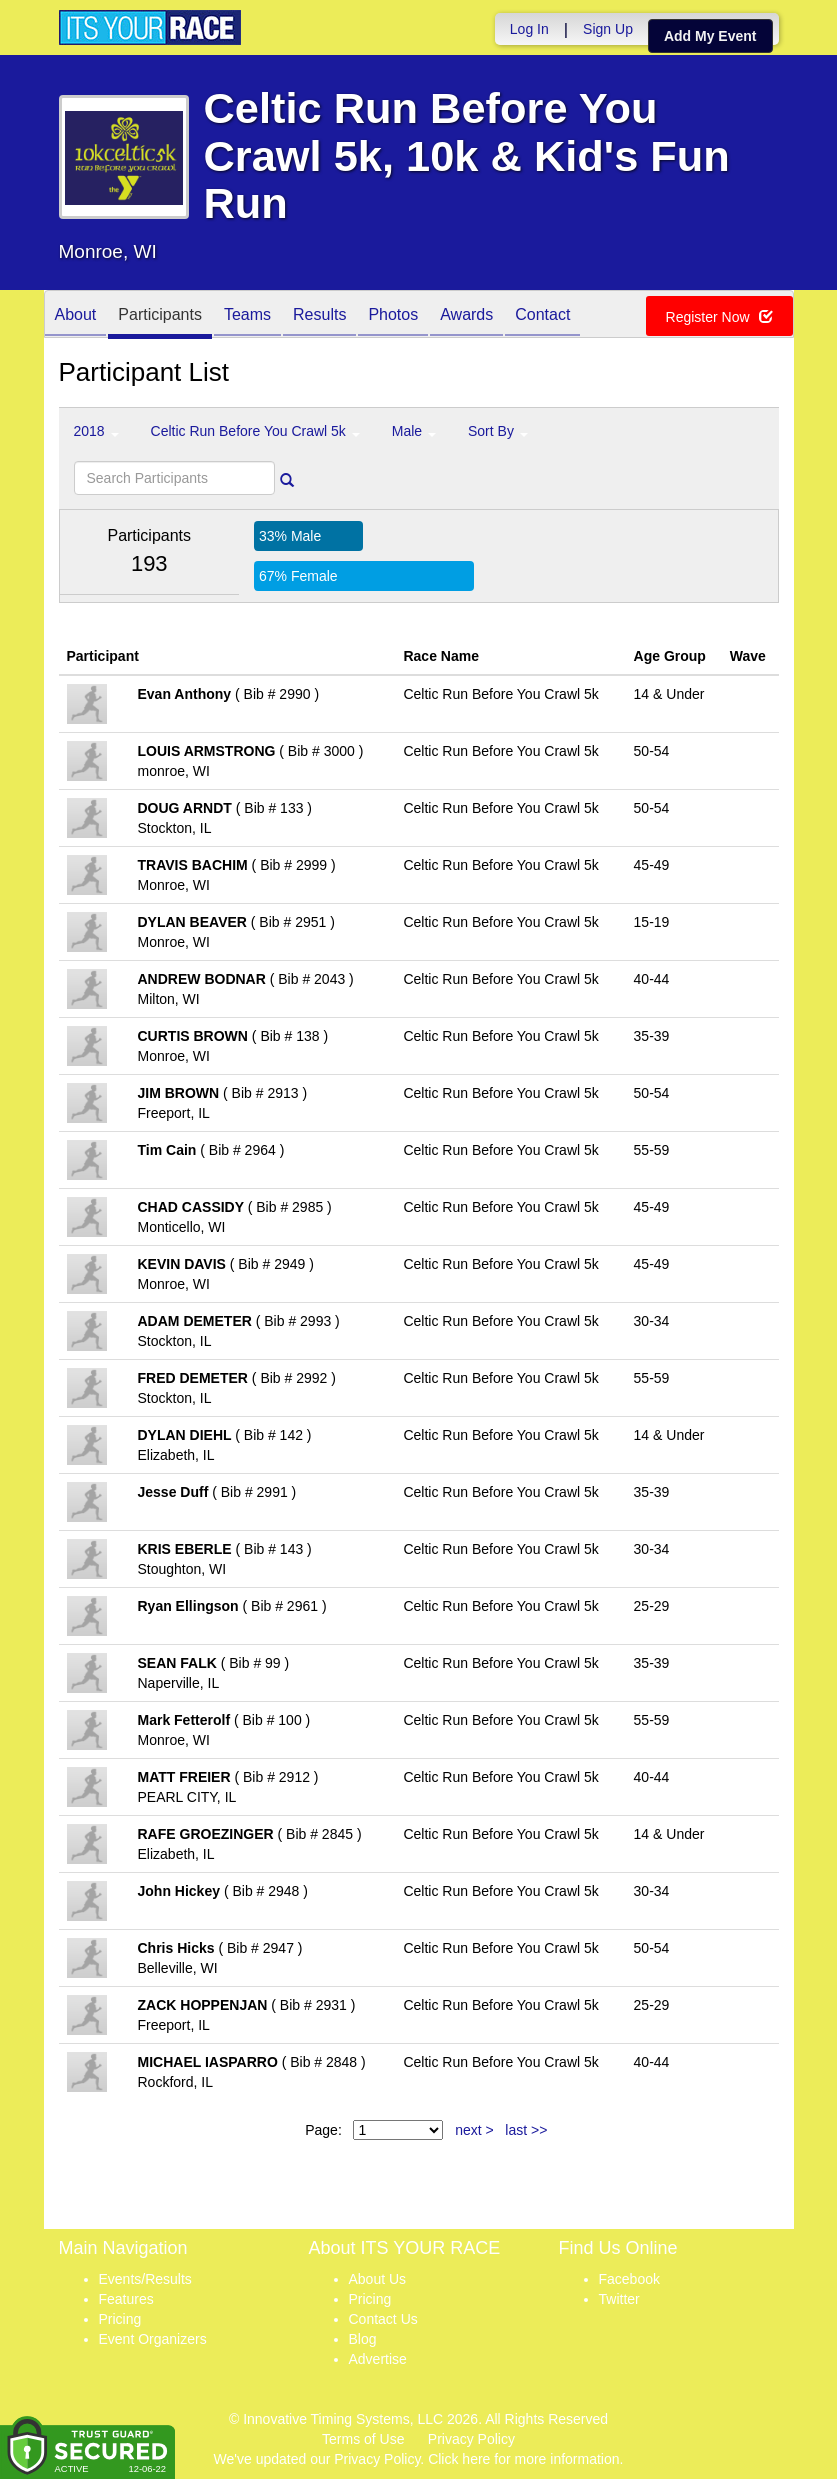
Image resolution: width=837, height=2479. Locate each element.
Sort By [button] (498, 431)
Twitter (619, 2299)
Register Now (719, 317)
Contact (542, 315)
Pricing (120, 2319)
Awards (466, 315)
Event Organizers (153, 2339)
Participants (160, 315)
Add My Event (710, 36)
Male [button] (414, 431)
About (76, 315)
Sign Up (608, 29)
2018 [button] (96, 431)
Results (319, 315)
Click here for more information (523, 2459)
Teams (247, 315)
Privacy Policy (471, 2439)
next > (474, 2130)
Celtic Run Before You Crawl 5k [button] (255, 431)
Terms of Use (363, 2439)
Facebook (629, 2279)
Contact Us (383, 2319)
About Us (378, 2279)
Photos (393, 315)
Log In (529, 29)
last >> (526, 2130)
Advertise (378, 2359)
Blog (363, 2339)
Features (126, 2299)
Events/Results (145, 2279)
